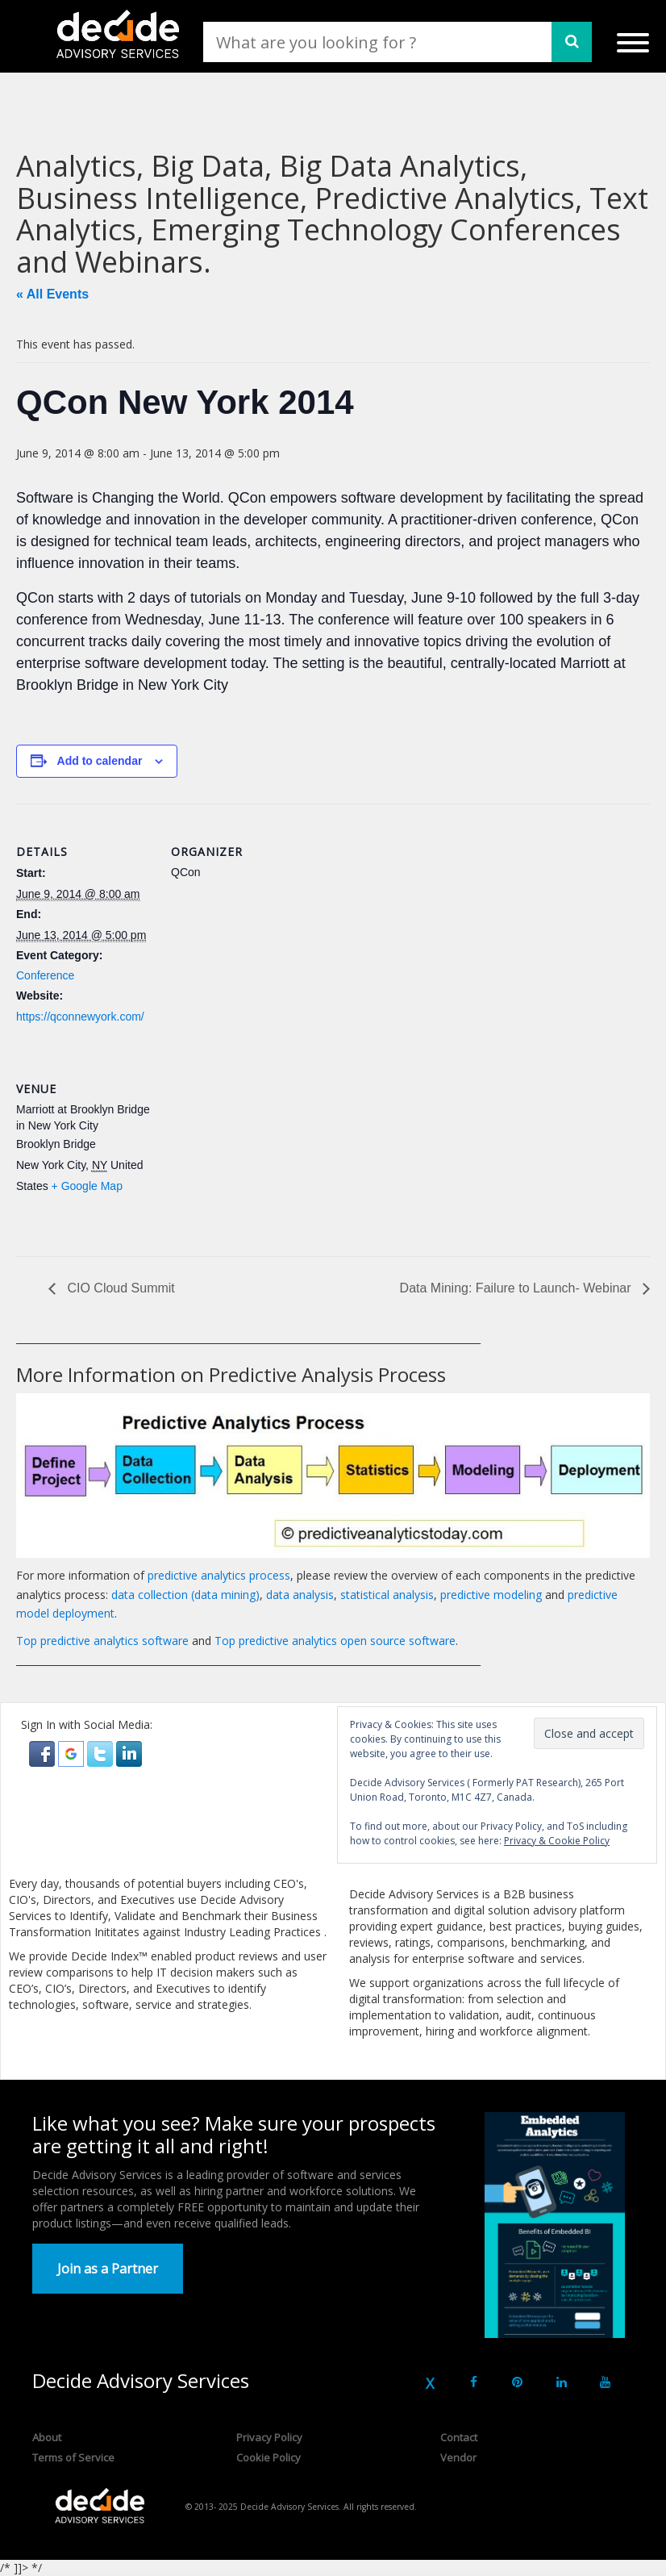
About (46, 2437)
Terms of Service (73, 2457)
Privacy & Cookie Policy (557, 1840)
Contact (458, 2437)
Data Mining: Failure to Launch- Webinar (517, 1288)
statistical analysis (387, 1594)
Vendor (458, 2457)
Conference (45, 975)
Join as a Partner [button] (107, 2268)
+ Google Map (87, 1185)
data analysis (300, 1594)
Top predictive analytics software (102, 1640)
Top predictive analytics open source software (335, 1640)
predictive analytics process (219, 1575)
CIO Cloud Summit (119, 1288)
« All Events (52, 294)
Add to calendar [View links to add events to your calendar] (100, 760)
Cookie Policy (268, 2457)
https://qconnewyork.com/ (80, 1016)
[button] (43, 1752)
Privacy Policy (269, 2437)
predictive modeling (491, 1594)
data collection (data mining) (185, 1594)
